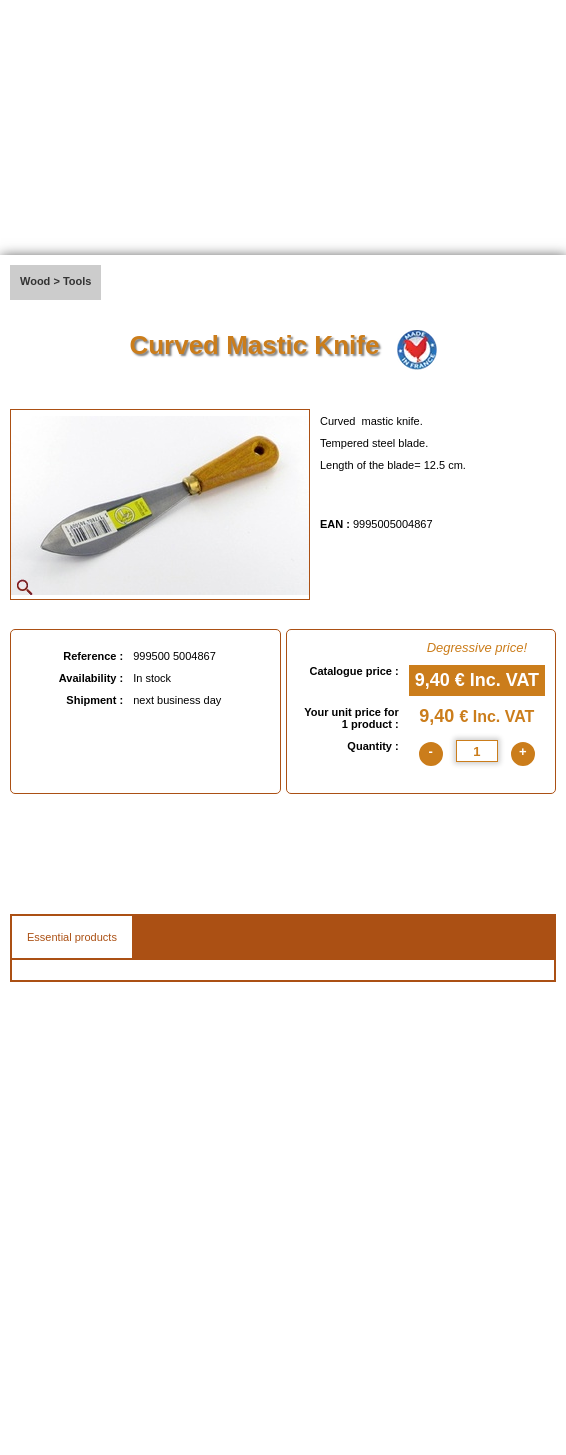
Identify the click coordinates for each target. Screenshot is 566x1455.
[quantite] (477, 751)
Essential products (72, 937)
